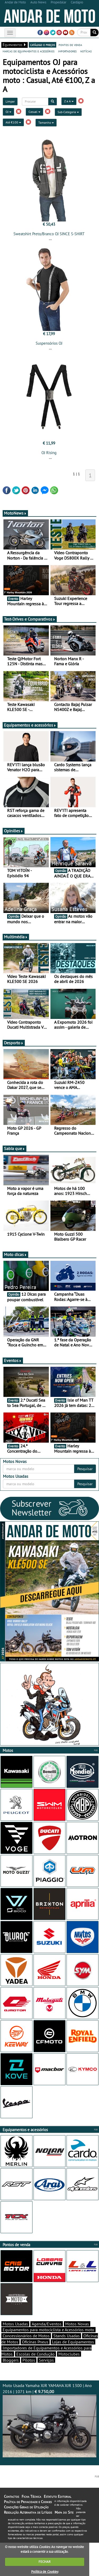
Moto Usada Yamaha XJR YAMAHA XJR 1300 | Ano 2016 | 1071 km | (49, 2420)
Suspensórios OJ (49, 343)
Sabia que (14, 1148)
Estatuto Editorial (57, 2496)
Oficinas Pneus (35, 2341)
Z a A (69, 101)
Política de (44, 2571)
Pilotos (28, 2360)
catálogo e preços (42, 44)
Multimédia (16, 936)
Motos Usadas (15, 2323)
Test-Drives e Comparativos (29, 619)
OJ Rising (48, 452)
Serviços (46, 2360)
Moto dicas (15, 1254)
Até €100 (13, 122)
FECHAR (45, 2561)
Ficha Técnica (31, 2496)
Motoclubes (69, 2354)
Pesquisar (85, 1468)
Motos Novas (77, 2323)
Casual (34, 112)
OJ (8, 112)
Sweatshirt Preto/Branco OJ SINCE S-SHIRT (48, 233)
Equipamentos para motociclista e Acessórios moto (48, 2329)
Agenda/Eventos (47, 2323)
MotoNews (15, 513)
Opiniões (13, 830)
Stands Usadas (66, 2335)
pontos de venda (70, 44)
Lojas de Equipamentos (73, 2341)
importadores (67, 51)
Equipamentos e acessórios (30, 725)
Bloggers (11, 2360)
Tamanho (46, 122)
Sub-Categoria (68, 112)
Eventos (13, 1360)
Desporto (13, 1042)
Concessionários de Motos (26, 2335)
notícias (86, 51)
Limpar (10, 101)
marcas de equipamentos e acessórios (28, 51)
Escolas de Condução (35, 2354)
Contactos (11, 2496)
